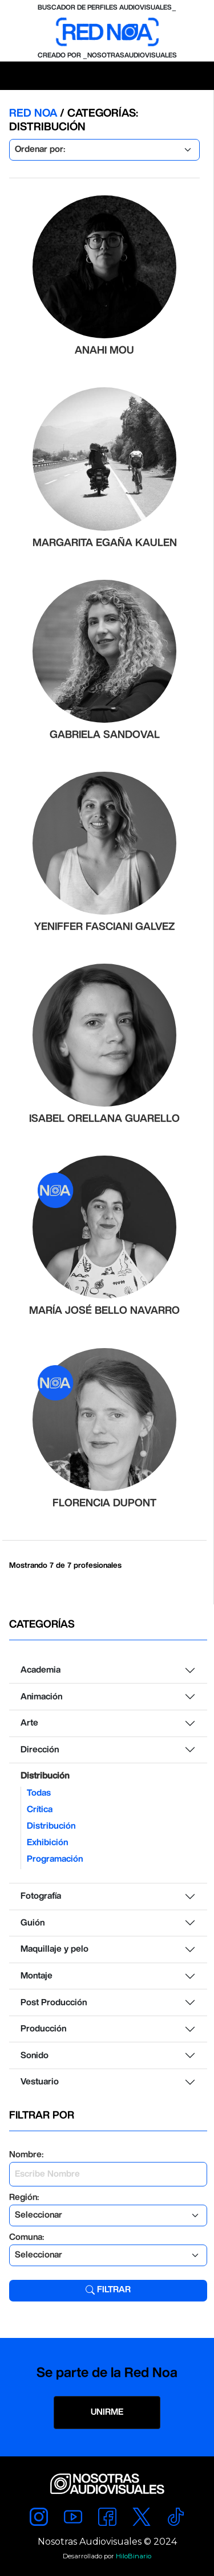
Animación (41, 1697)
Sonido (35, 2055)
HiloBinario (133, 2556)
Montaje (37, 1976)
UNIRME (107, 2412)
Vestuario (40, 2082)
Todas (39, 1793)
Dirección (40, 1750)
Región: (24, 2197)
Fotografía (41, 1896)
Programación (55, 1859)
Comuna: (26, 2237)
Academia (40, 1670)
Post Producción (54, 2002)
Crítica (40, 1809)
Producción (43, 2029)
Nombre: (26, 2155)
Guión (33, 1923)
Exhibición (47, 1842)
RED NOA (34, 113)
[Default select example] (104, 150)
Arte (29, 1723)
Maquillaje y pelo (54, 1949)
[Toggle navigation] (15, 76)
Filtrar (108, 2290)
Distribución (45, 1776)
